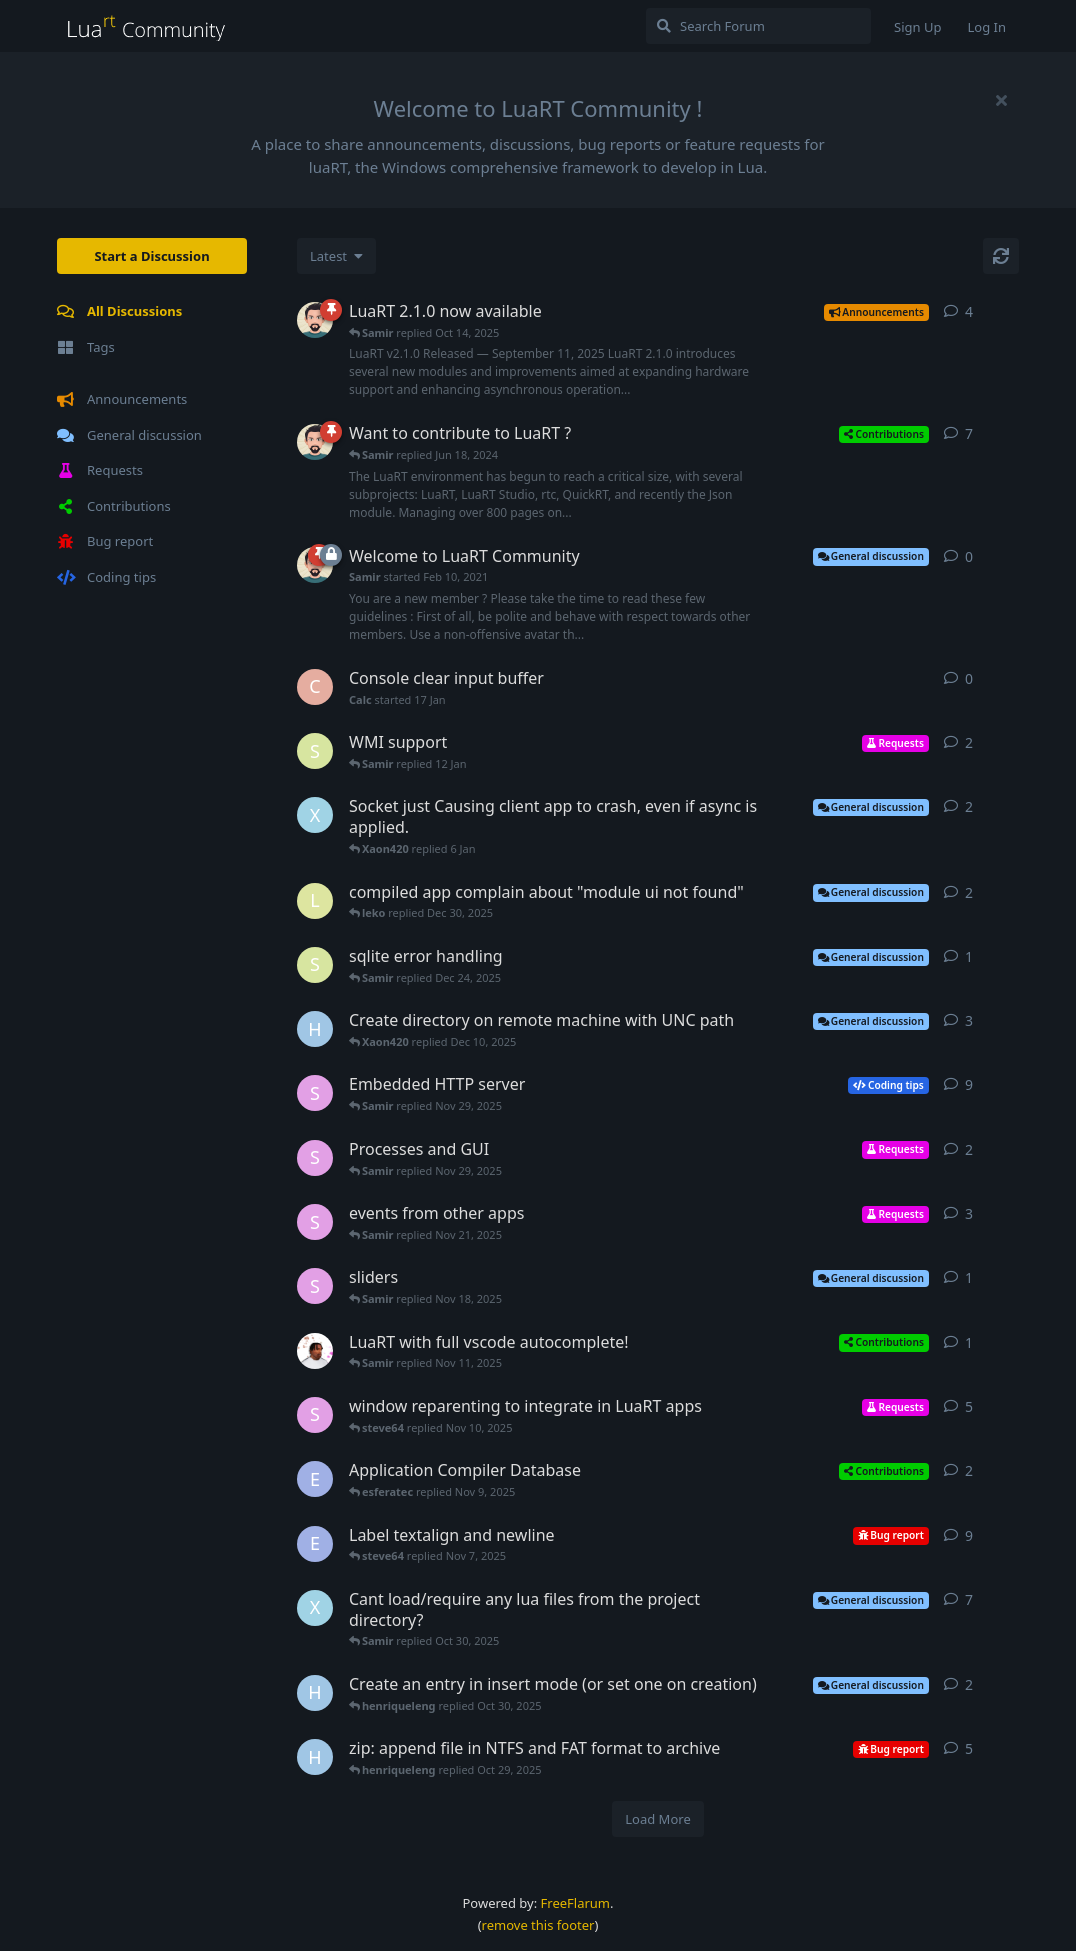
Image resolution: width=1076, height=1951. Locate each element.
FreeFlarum (575, 1903)
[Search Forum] (758, 26)
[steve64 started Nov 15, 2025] (315, 1093)
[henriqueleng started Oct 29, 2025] (315, 1693)
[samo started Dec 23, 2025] (315, 965)
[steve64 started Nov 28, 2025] (315, 1158)
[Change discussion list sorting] (336, 256)
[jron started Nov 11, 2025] (315, 1351)
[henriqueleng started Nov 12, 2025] (315, 1029)
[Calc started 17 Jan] (315, 687)
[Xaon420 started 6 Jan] (315, 815)
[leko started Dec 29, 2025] (315, 901)
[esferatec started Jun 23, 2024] (315, 1479)
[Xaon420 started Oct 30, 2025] (315, 1608)
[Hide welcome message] (1001, 100)
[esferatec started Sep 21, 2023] (315, 1544)
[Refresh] (1001, 256)
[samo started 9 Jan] (315, 751)
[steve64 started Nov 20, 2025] (315, 1222)
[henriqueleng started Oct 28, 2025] (315, 1757)
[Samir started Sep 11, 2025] (315, 320)
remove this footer (538, 1925)
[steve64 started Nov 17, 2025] (315, 1286)
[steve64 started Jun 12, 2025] (315, 1415)
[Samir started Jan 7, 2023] (315, 442)
